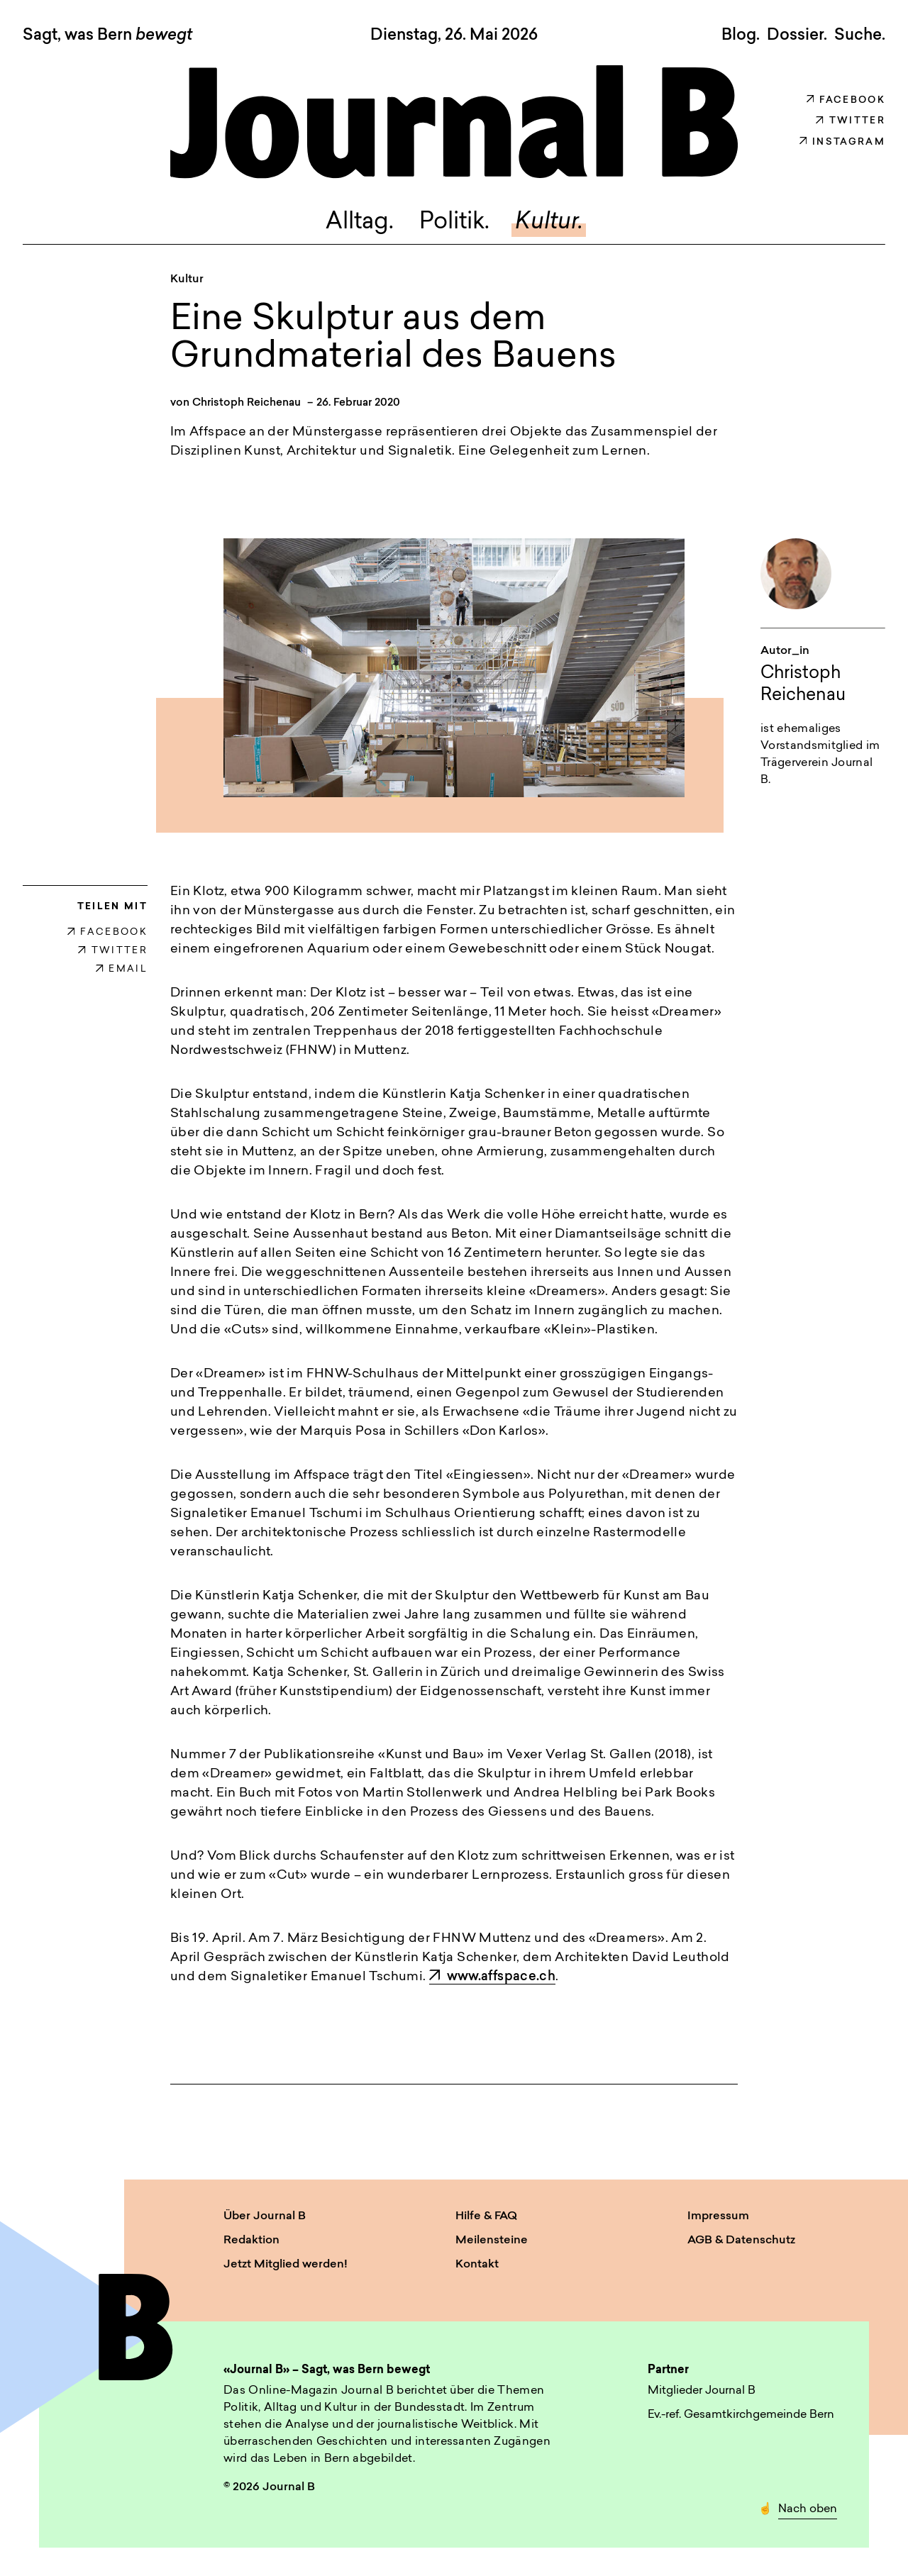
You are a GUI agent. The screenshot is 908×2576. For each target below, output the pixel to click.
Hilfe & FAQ (486, 2216)
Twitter (850, 121)
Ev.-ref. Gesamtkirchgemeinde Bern (741, 2415)
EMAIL (122, 969)
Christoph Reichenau (246, 403)
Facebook (846, 100)
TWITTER (113, 950)
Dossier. (797, 35)
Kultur (187, 279)
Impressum (718, 2216)
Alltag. (360, 222)
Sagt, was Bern (107, 36)
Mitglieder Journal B (701, 2391)
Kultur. (549, 222)
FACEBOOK (107, 932)
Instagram (842, 142)
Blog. (740, 35)
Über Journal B (264, 2216)
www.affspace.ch (492, 1977)
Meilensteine (491, 2240)
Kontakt (477, 2264)
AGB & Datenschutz (741, 2240)
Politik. (454, 222)
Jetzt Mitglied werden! (285, 2264)
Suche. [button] (859, 35)
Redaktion (251, 2240)
